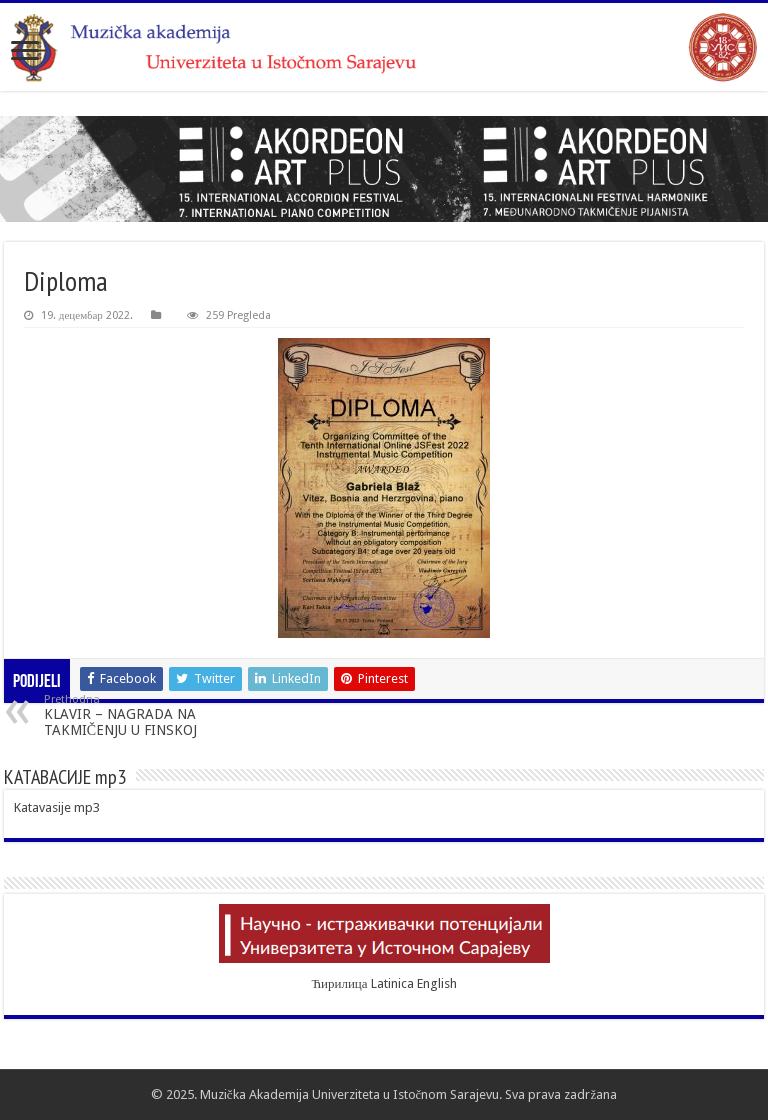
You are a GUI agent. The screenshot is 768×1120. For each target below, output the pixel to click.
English (437, 983)
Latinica (392, 983)
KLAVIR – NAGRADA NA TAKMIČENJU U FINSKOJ (146, 715)
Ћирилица (339, 983)
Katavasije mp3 (57, 807)
